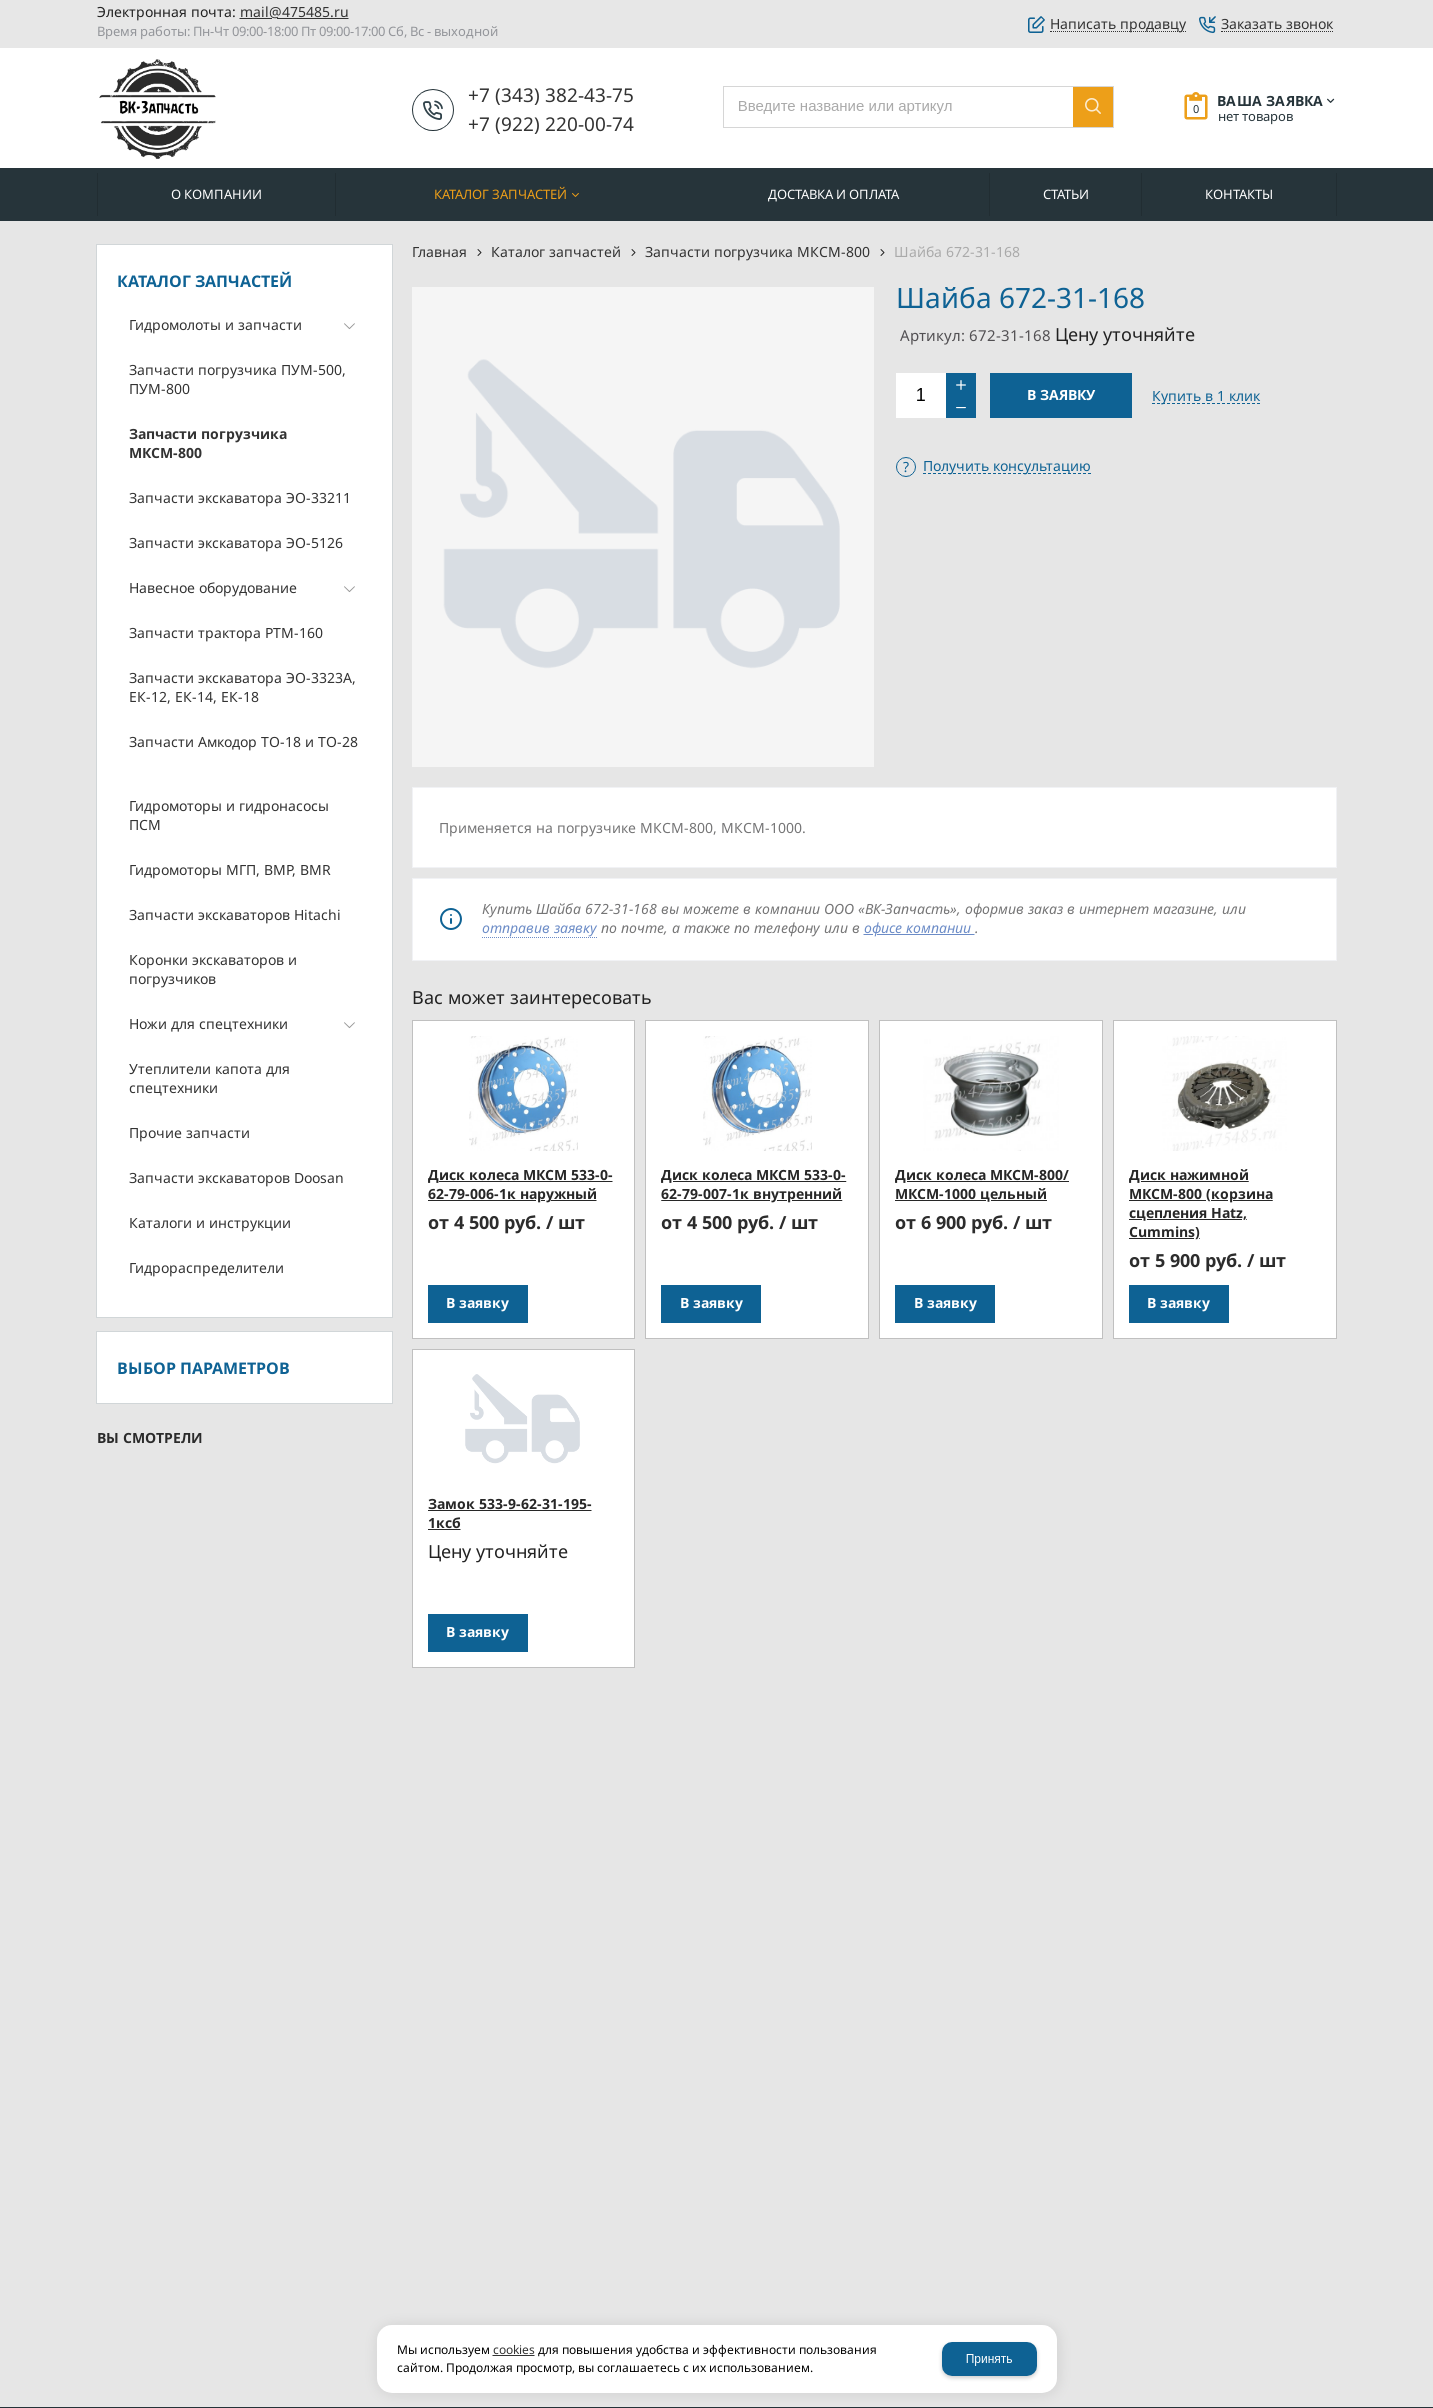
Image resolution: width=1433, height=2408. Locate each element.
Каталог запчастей (556, 251)
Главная (439, 251)
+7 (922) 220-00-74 (551, 124)
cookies (514, 2349)
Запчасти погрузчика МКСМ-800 (757, 251)
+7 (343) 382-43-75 (551, 95)
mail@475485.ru (294, 11)
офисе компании (919, 927)
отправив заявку (539, 927)
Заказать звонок (1277, 24)
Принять (989, 2359)
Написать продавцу (1118, 24)
